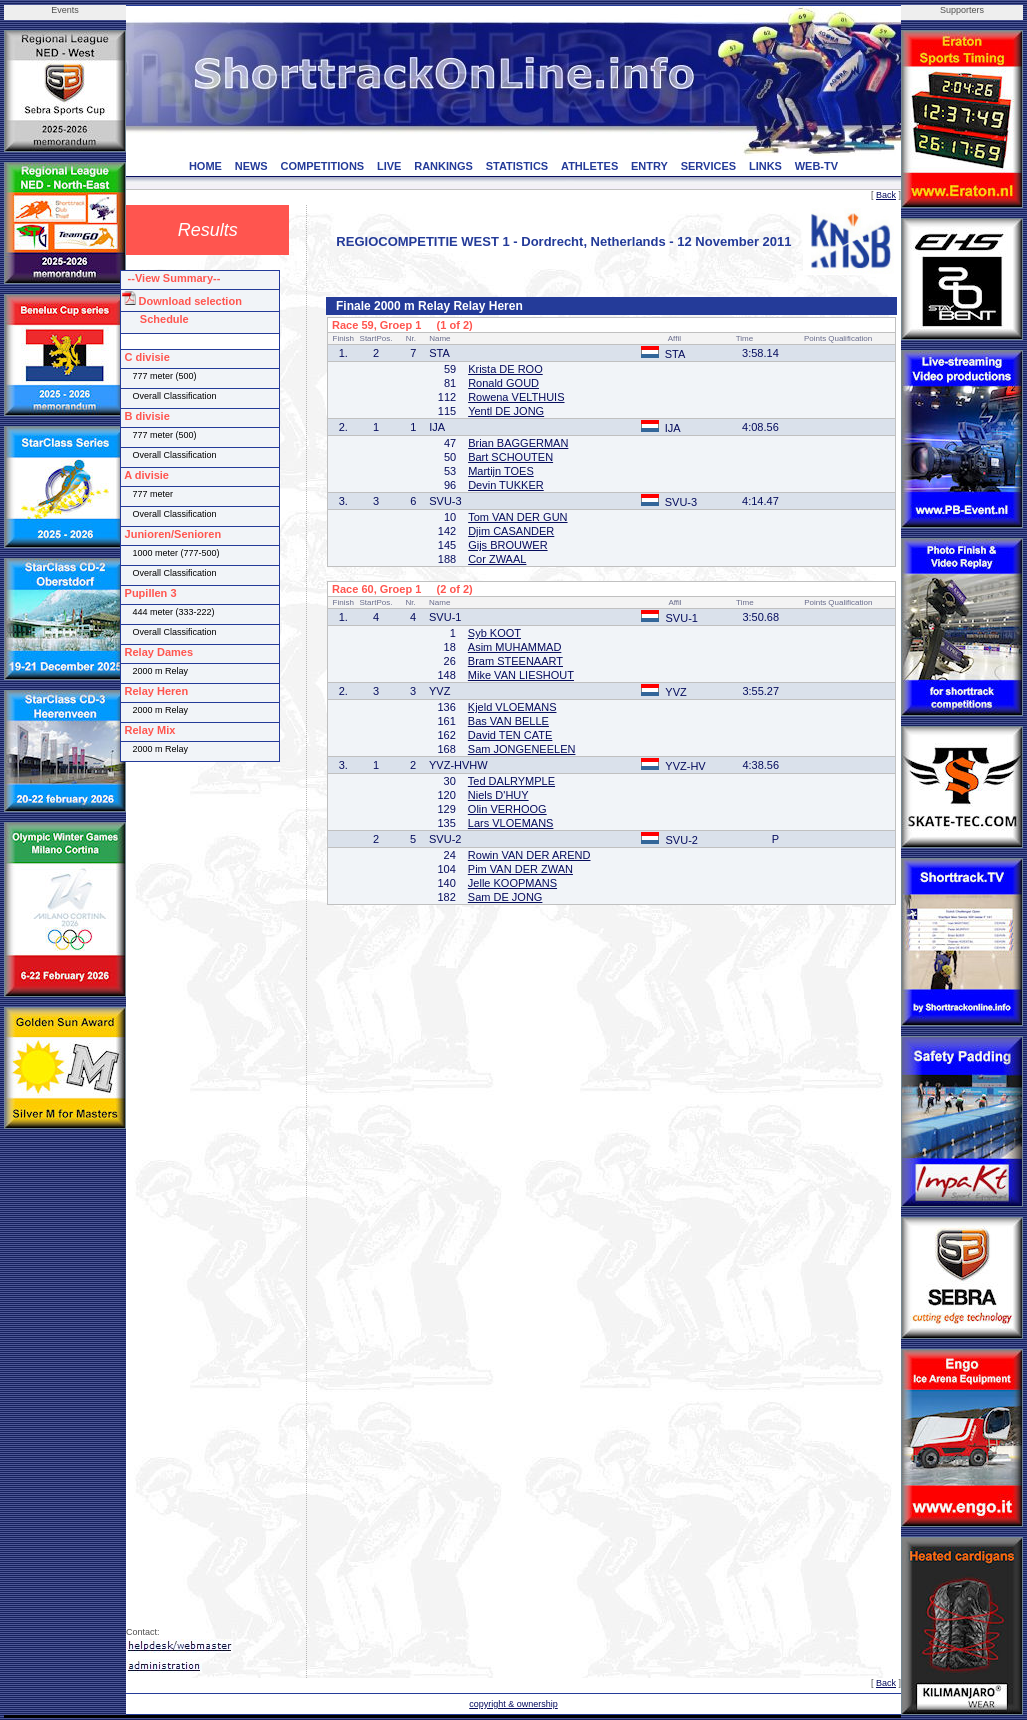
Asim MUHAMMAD (515, 647)
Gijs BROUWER (507, 545)
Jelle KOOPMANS (512, 883)
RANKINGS (443, 166)
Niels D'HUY (498, 795)
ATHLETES (589, 166)
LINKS (765, 166)
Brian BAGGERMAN (518, 443)
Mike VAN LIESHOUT (521, 675)
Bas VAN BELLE (508, 721)
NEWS (251, 166)
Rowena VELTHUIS (516, 397)
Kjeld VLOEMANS (512, 707)
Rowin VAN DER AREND (529, 855)
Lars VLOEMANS (511, 823)
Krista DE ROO (505, 369)
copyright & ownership (513, 1704)
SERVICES (708, 166)
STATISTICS (517, 166)
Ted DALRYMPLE (511, 781)
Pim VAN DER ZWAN (520, 869)
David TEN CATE (510, 735)
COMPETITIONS (322, 166)
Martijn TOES (501, 471)
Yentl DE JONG (506, 411)
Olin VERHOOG (507, 809)
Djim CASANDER (511, 531)
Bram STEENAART (515, 661)
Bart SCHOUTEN (510, 457)
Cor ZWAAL (497, 559)
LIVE (389, 166)
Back (886, 195)
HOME (205, 166)
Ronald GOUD (503, 383)
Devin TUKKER (506, 485)
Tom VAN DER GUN (517, 517)
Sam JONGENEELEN (522, 749)
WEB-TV (816, 166)
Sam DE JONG (505, 897)
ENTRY (649, 166)
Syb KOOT (494, 633)
